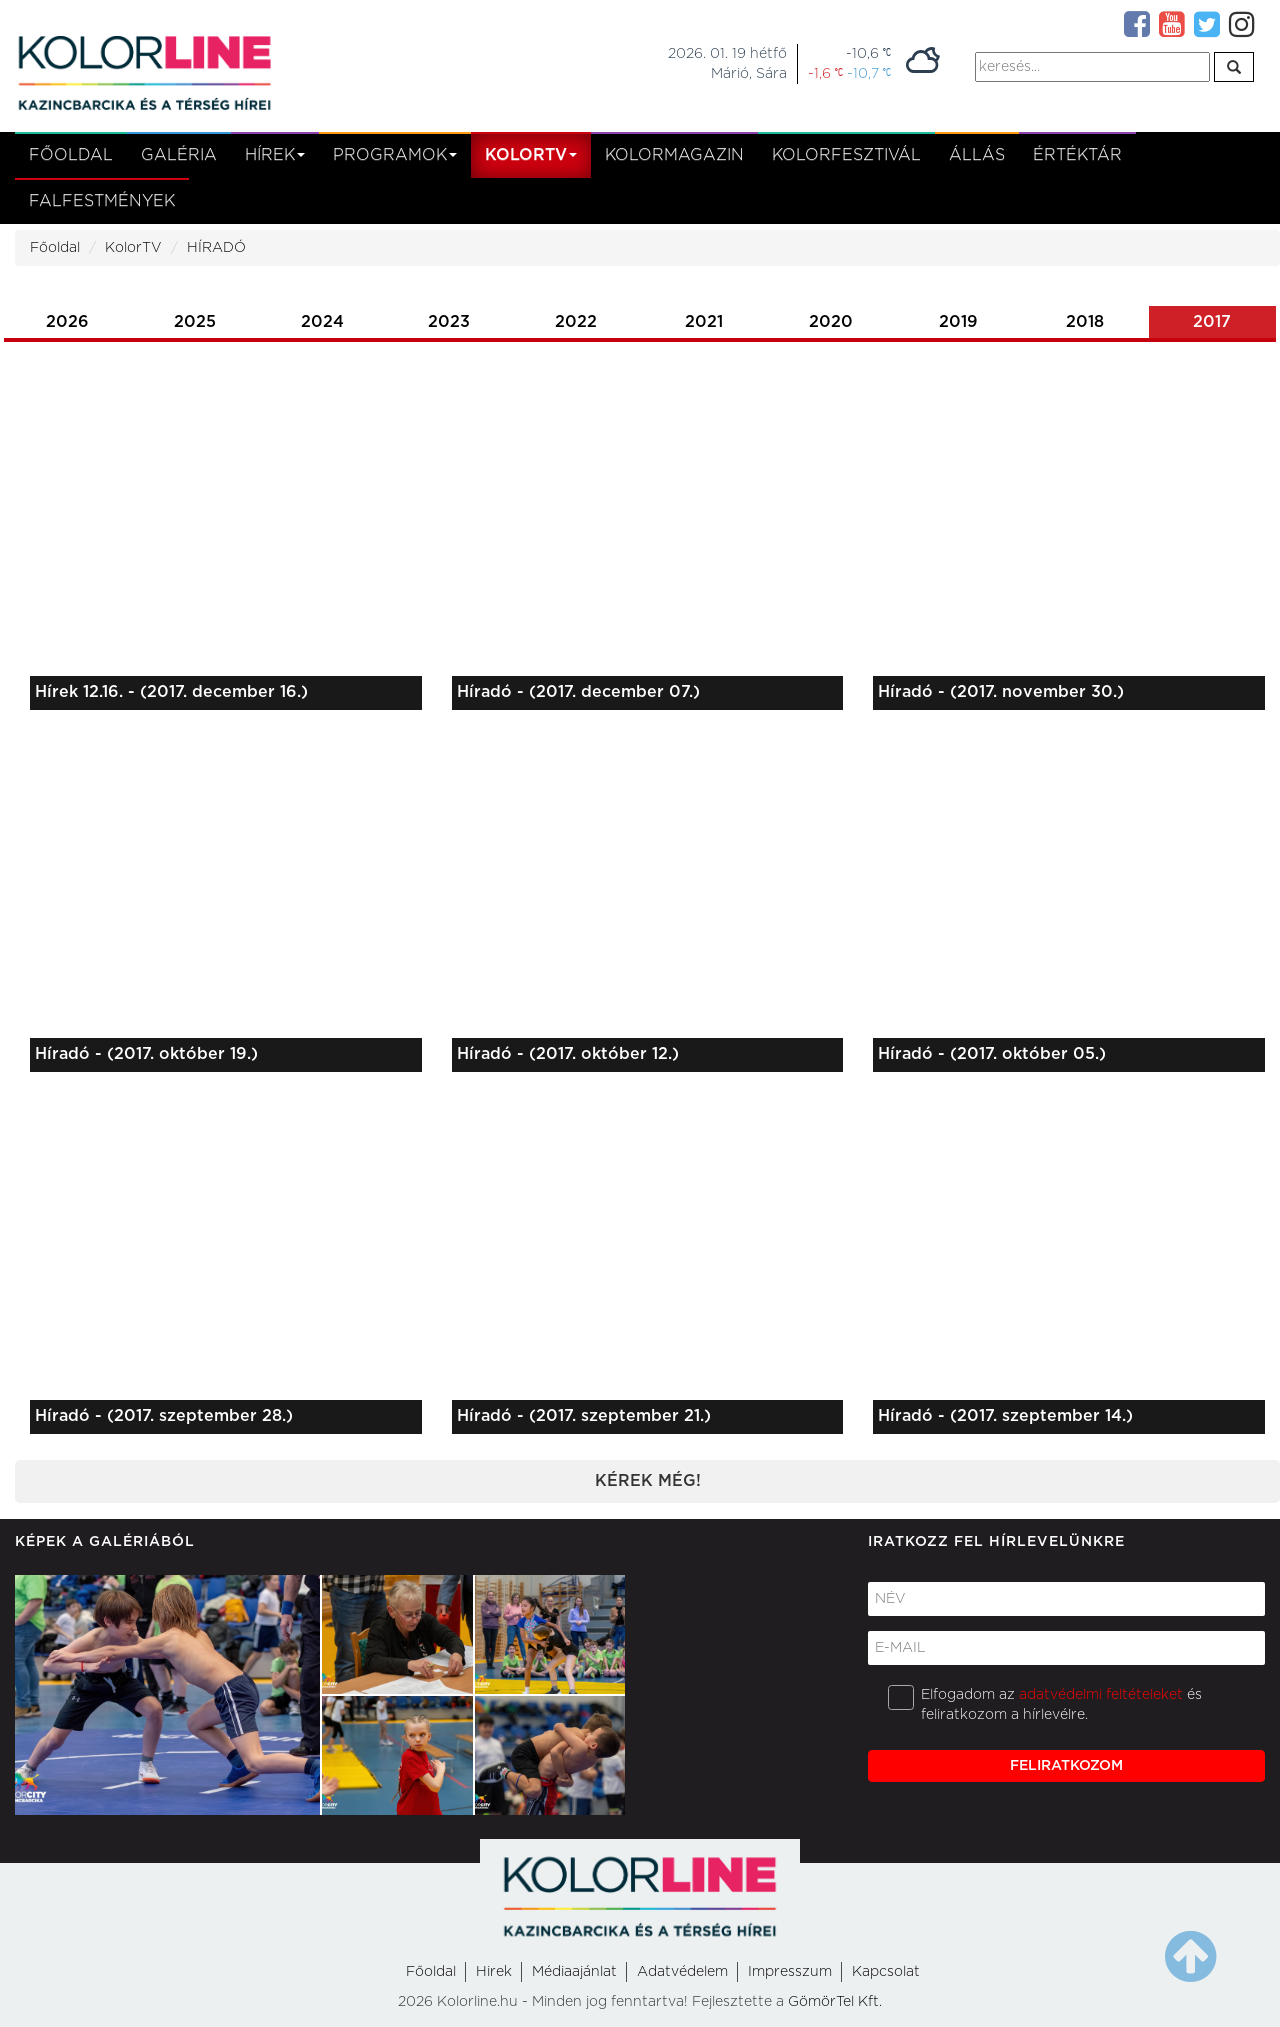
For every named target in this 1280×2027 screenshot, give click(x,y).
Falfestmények (102, 201)
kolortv (531, 155)
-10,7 (869, 73)
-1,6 (825, 73)
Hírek (275, 155)
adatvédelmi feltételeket (1101, 1695)
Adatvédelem (682, 1972)
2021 (704, 322)
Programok (395, 155)
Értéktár (1077, 155)
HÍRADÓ (216, 248)
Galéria (179, 155)
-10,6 (868, 53)
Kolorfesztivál (846, 155)
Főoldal (71, 155)
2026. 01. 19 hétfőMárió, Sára (727, 64)
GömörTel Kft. (835, 2002)
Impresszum (790, 1972)
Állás (977, 155)
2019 (958, 322)
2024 (322, 322)
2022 (576, 322)
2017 (1212, 322)
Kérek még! (648, 1481)
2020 (831, 322)
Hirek (494, 1972)
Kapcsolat (886, 1972)
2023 (449, 322)
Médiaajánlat (574, 1972)
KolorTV (133, 248)
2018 (1085, 322)
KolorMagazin (674, 155)
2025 (195, 322)
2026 (67, 322)
